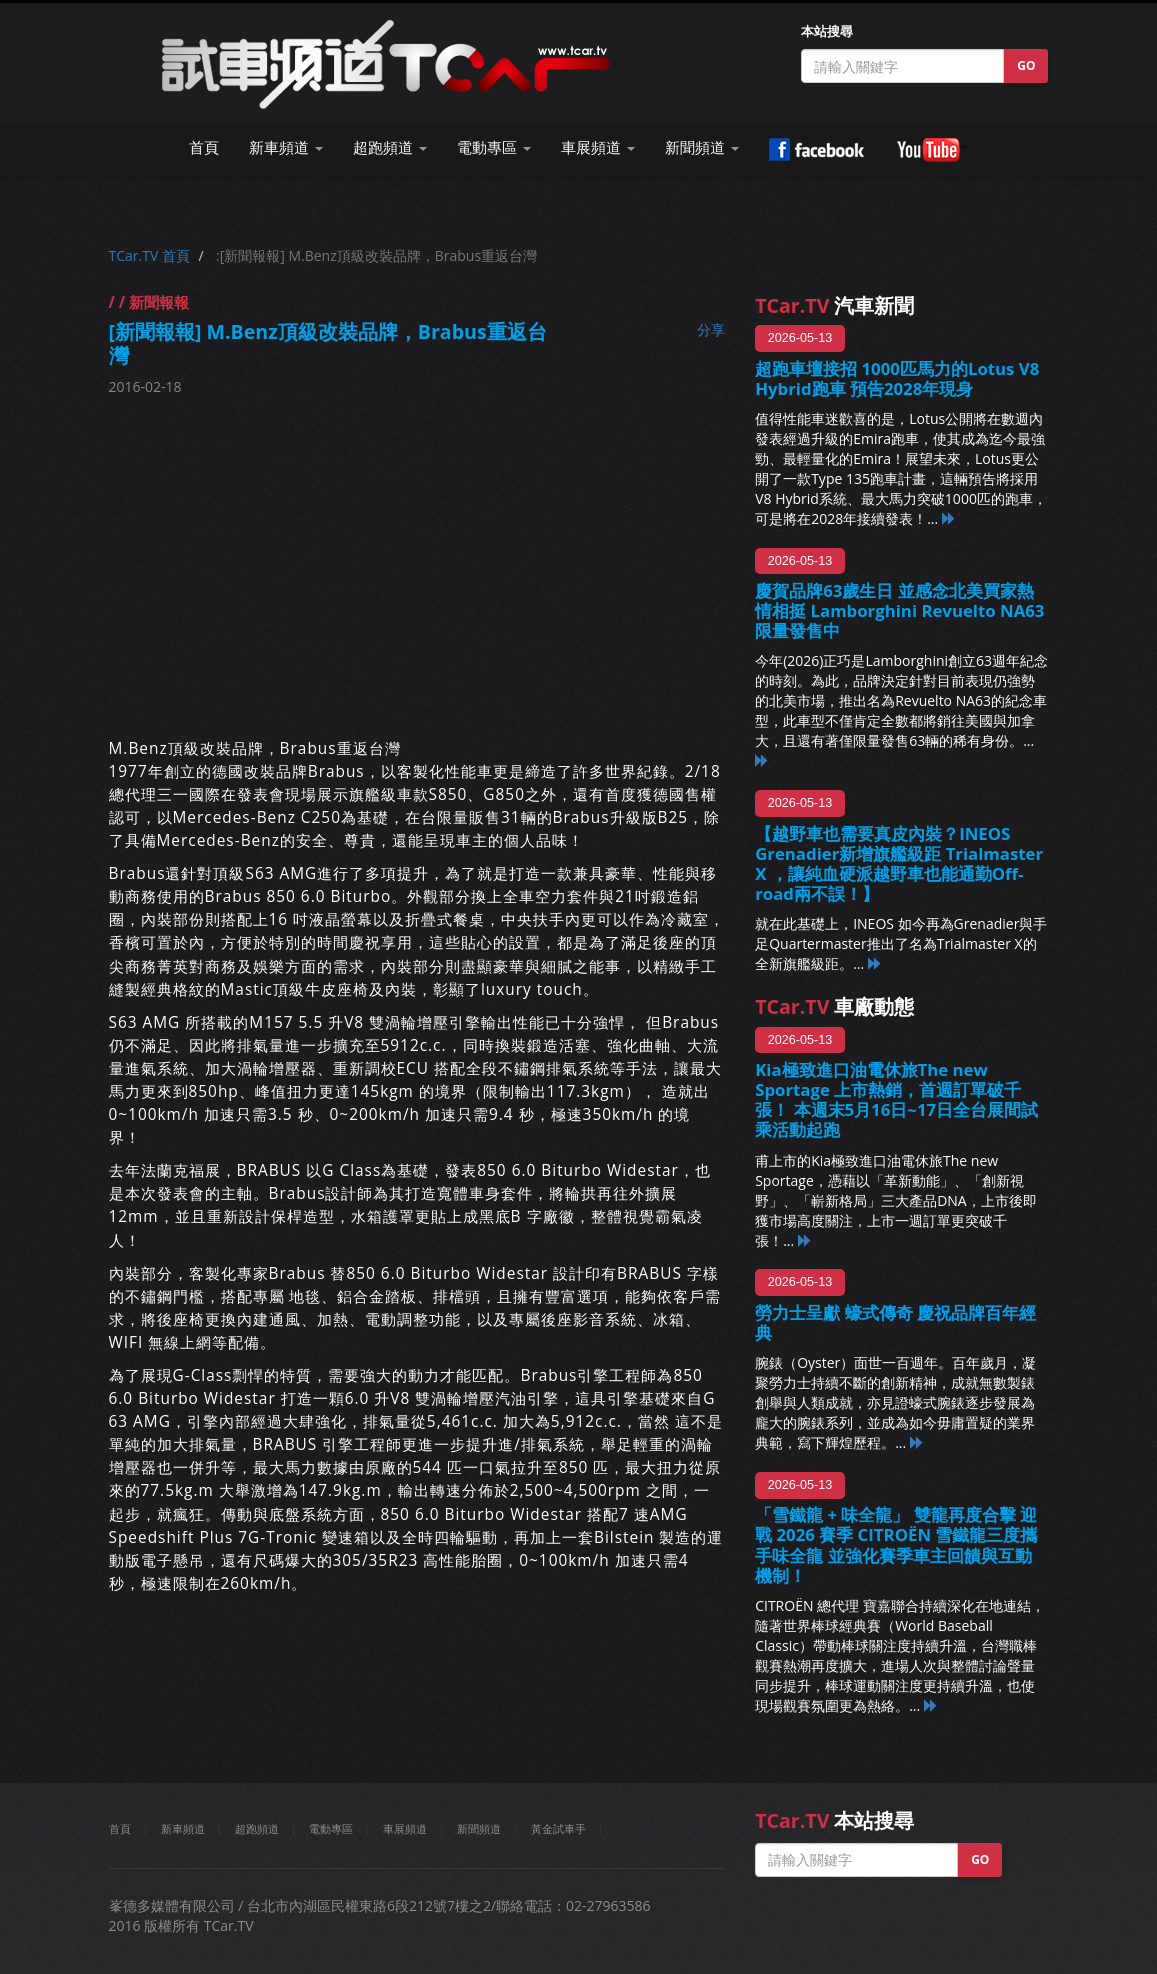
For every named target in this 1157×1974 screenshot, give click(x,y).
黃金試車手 (558, 1828)
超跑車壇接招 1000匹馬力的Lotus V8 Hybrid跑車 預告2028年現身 (897, 378)
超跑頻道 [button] (390, 147)
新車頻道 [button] (286, 147)
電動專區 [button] (494, 147)
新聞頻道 (479, 1828)
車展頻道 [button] (598, 147)
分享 (711, 329)
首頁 (204, 147)
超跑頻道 (257, 1828)
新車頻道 (183, 1828)
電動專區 (331, 1828)
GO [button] (1026, 65)
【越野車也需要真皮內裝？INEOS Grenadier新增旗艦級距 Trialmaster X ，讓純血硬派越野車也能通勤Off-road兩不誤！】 (899, 863)
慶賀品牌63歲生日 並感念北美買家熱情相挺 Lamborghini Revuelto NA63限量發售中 (899, 610)
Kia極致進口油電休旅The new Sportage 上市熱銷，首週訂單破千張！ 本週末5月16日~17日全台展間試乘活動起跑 (896, 1099)
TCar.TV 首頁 (149, 255)
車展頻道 (405, 1828)
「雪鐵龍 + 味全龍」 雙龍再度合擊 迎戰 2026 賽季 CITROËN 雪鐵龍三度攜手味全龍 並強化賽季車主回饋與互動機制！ (896, 1544)
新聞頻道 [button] (702, 147)
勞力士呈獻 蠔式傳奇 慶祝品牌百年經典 (895, 1322)
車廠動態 (834, 1006)
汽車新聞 (834, 305)
